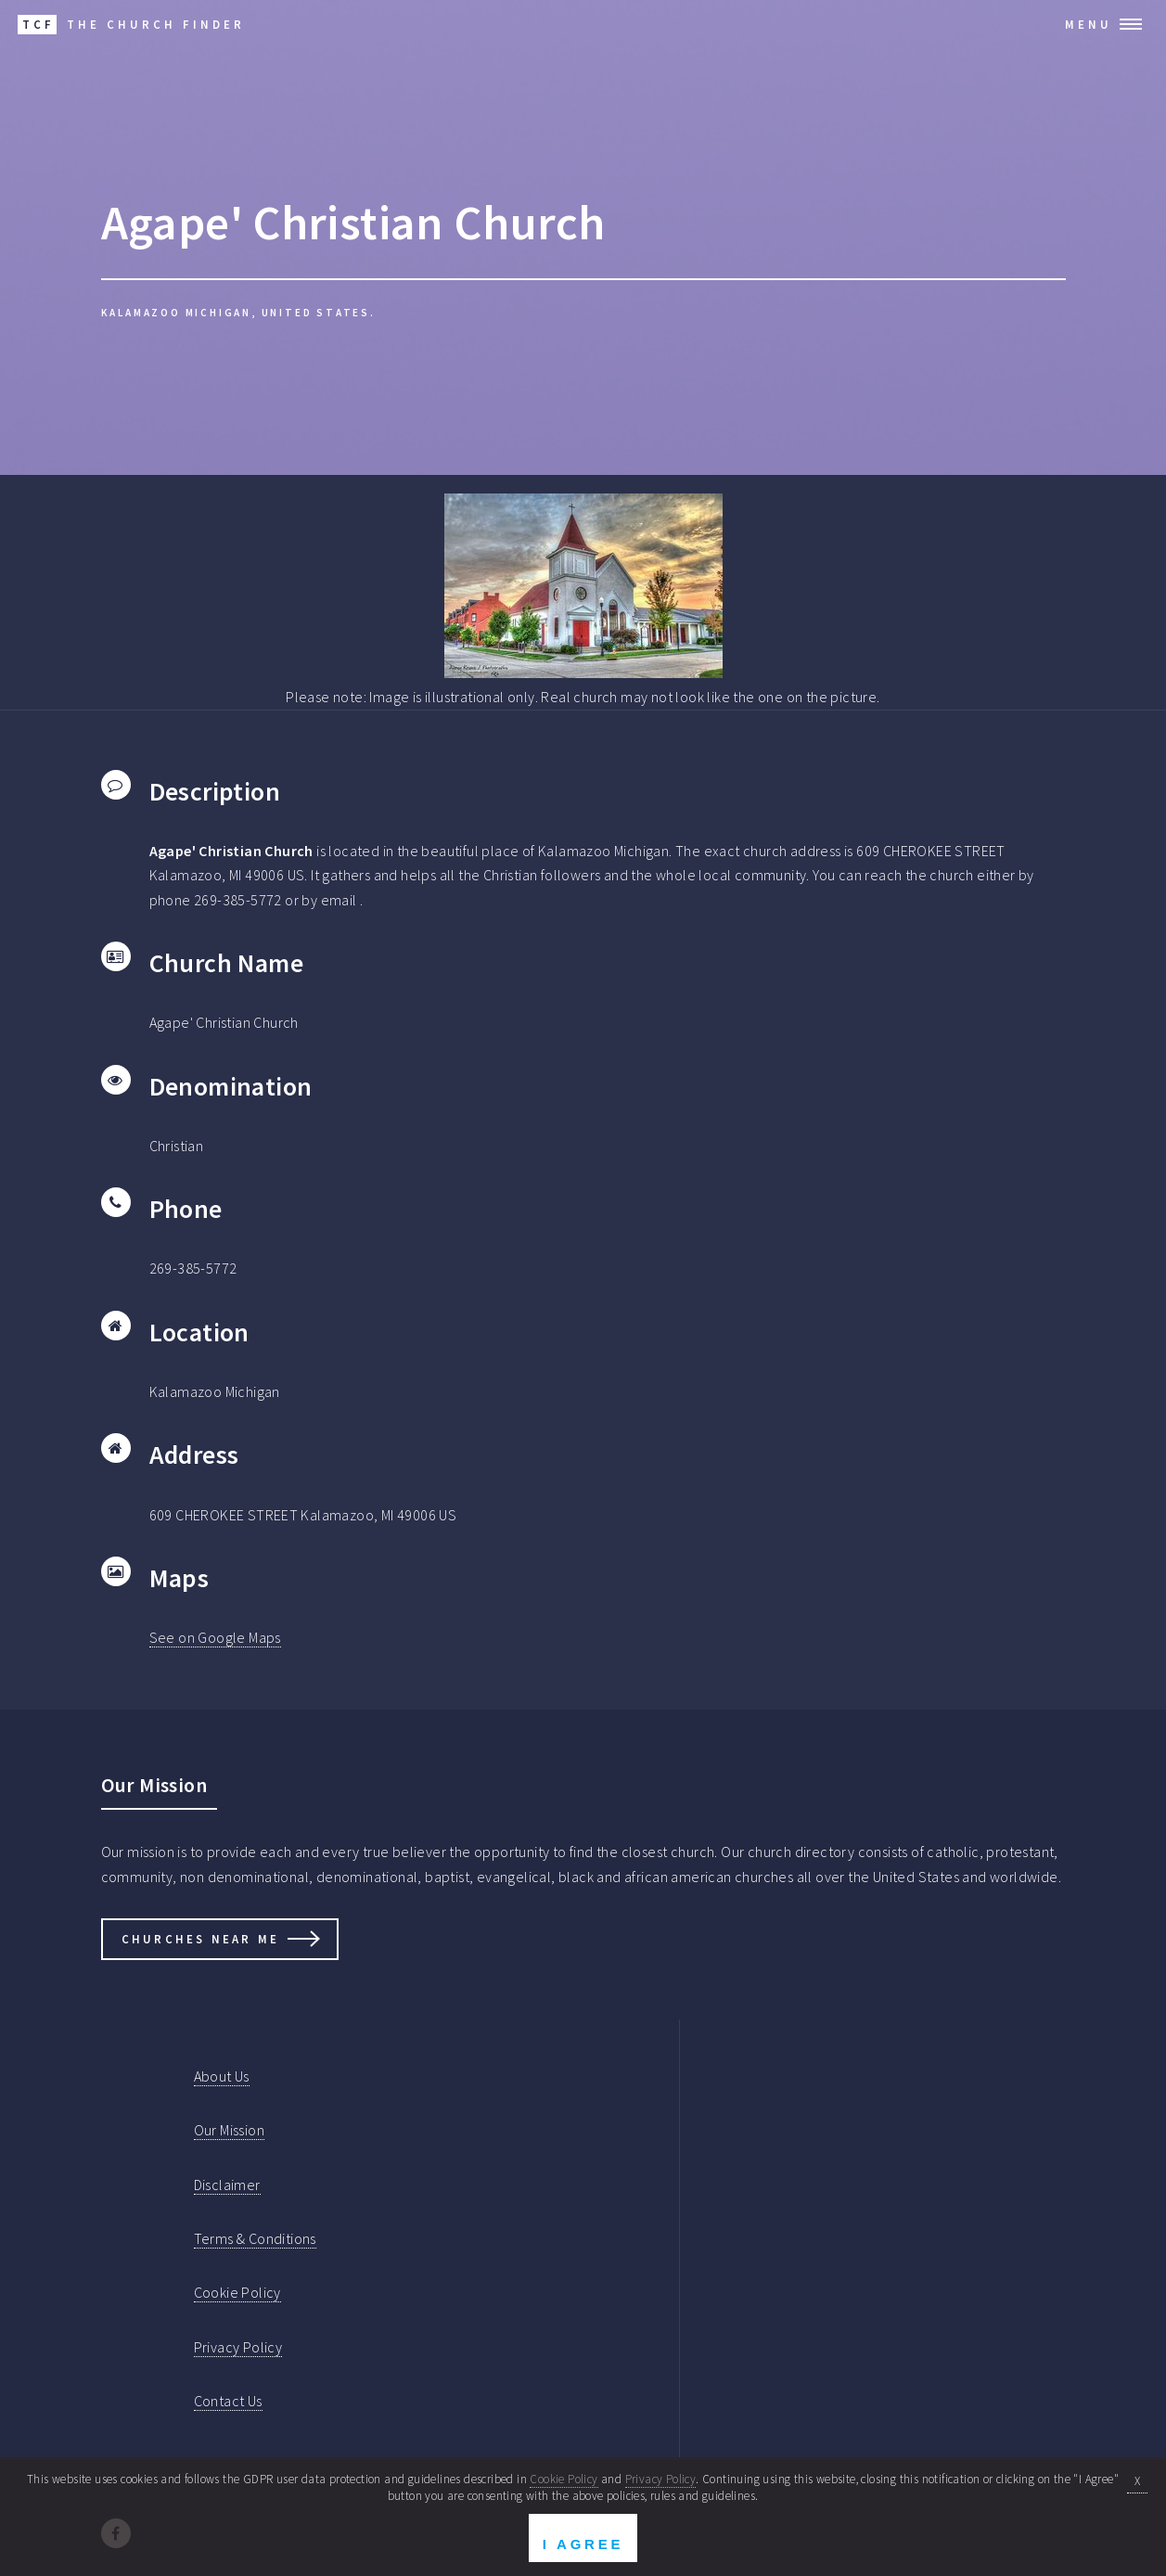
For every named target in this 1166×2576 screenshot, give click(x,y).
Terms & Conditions (255, 2238)
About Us (222, 2076)
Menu (1088, 24)
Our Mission (229, 2130)
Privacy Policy (238, 2347)
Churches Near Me (200, 1938)
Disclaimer (227, 2184)
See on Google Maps (215, 1637)
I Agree (583, 2544)
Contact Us (228, 2400)
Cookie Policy (237, 2292)
